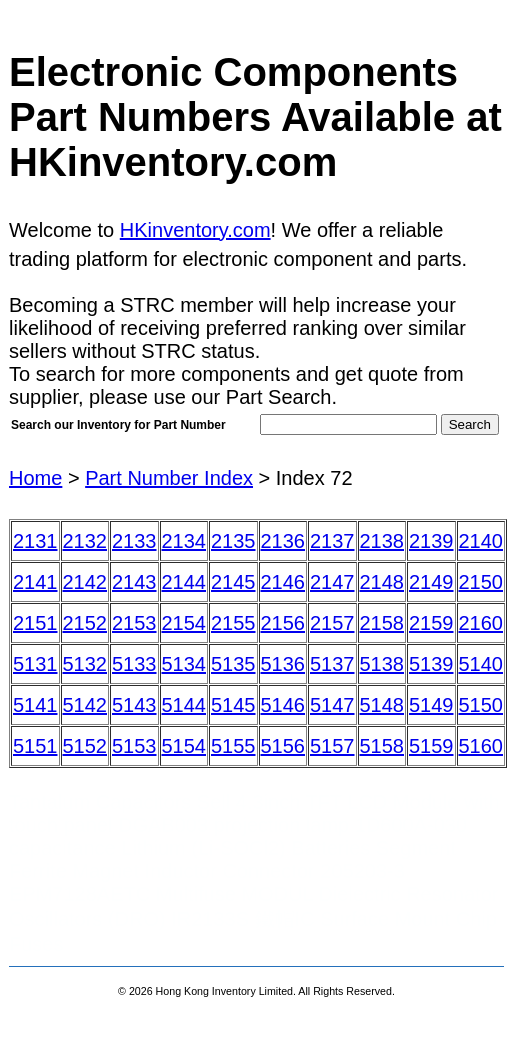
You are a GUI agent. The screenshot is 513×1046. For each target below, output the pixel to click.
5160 (481, 746)
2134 (184, 541)
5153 (134, 746)
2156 (283, 623)
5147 (332, 705)
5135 (233, 664)
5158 (382, 746)
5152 (85, 746)
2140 (481, 541)
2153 (134, 623)
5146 (283, 705)
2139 (431, 541)
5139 (431, 664)
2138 (382, 541)
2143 (134, 582)
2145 (233, 582)
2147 (332, 582)
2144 (184, 582)
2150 (481, 582)
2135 (233, 541)
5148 (382, 705)
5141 (35, 705)
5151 (35, 746)
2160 (481, 623)
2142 (85, 582)
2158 (382, 623)
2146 (283, 582)
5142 (85, 705)
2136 (283, 541)
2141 (35, 582)
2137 (332, 541)
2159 (431, 623)
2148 (382, 582)
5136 (283, 664)
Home (35, 478)
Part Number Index (169, 478)
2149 (431, 582)
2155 (233, 623)
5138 (382, 664)
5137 (332, 664)
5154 (184, 746)
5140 (481, 664)
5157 (332, 746)
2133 (134, 541)
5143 (134, 705)
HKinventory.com (195, 230)
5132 (85, 664)
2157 (332, 623)
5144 (184, 705)
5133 (134, 664)
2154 (184, 623)
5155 (233, 746)
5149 (431, 705)
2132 (85, 541)
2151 (35, 623)
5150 (481, 705)
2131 (35, 541)
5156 (283, 746)
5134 (184, 664)
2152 (85, 623)
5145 (233, 705)
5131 (35, 664)
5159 (431, 746)
